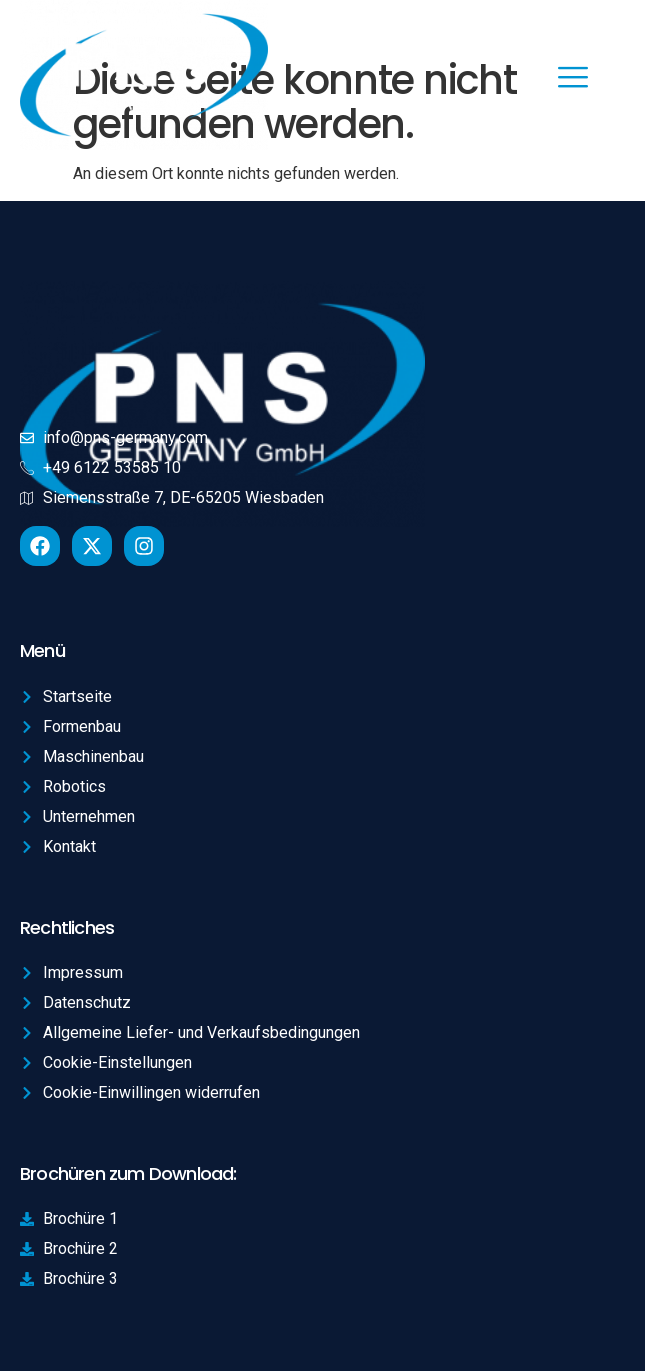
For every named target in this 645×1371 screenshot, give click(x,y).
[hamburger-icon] (572, 79)
